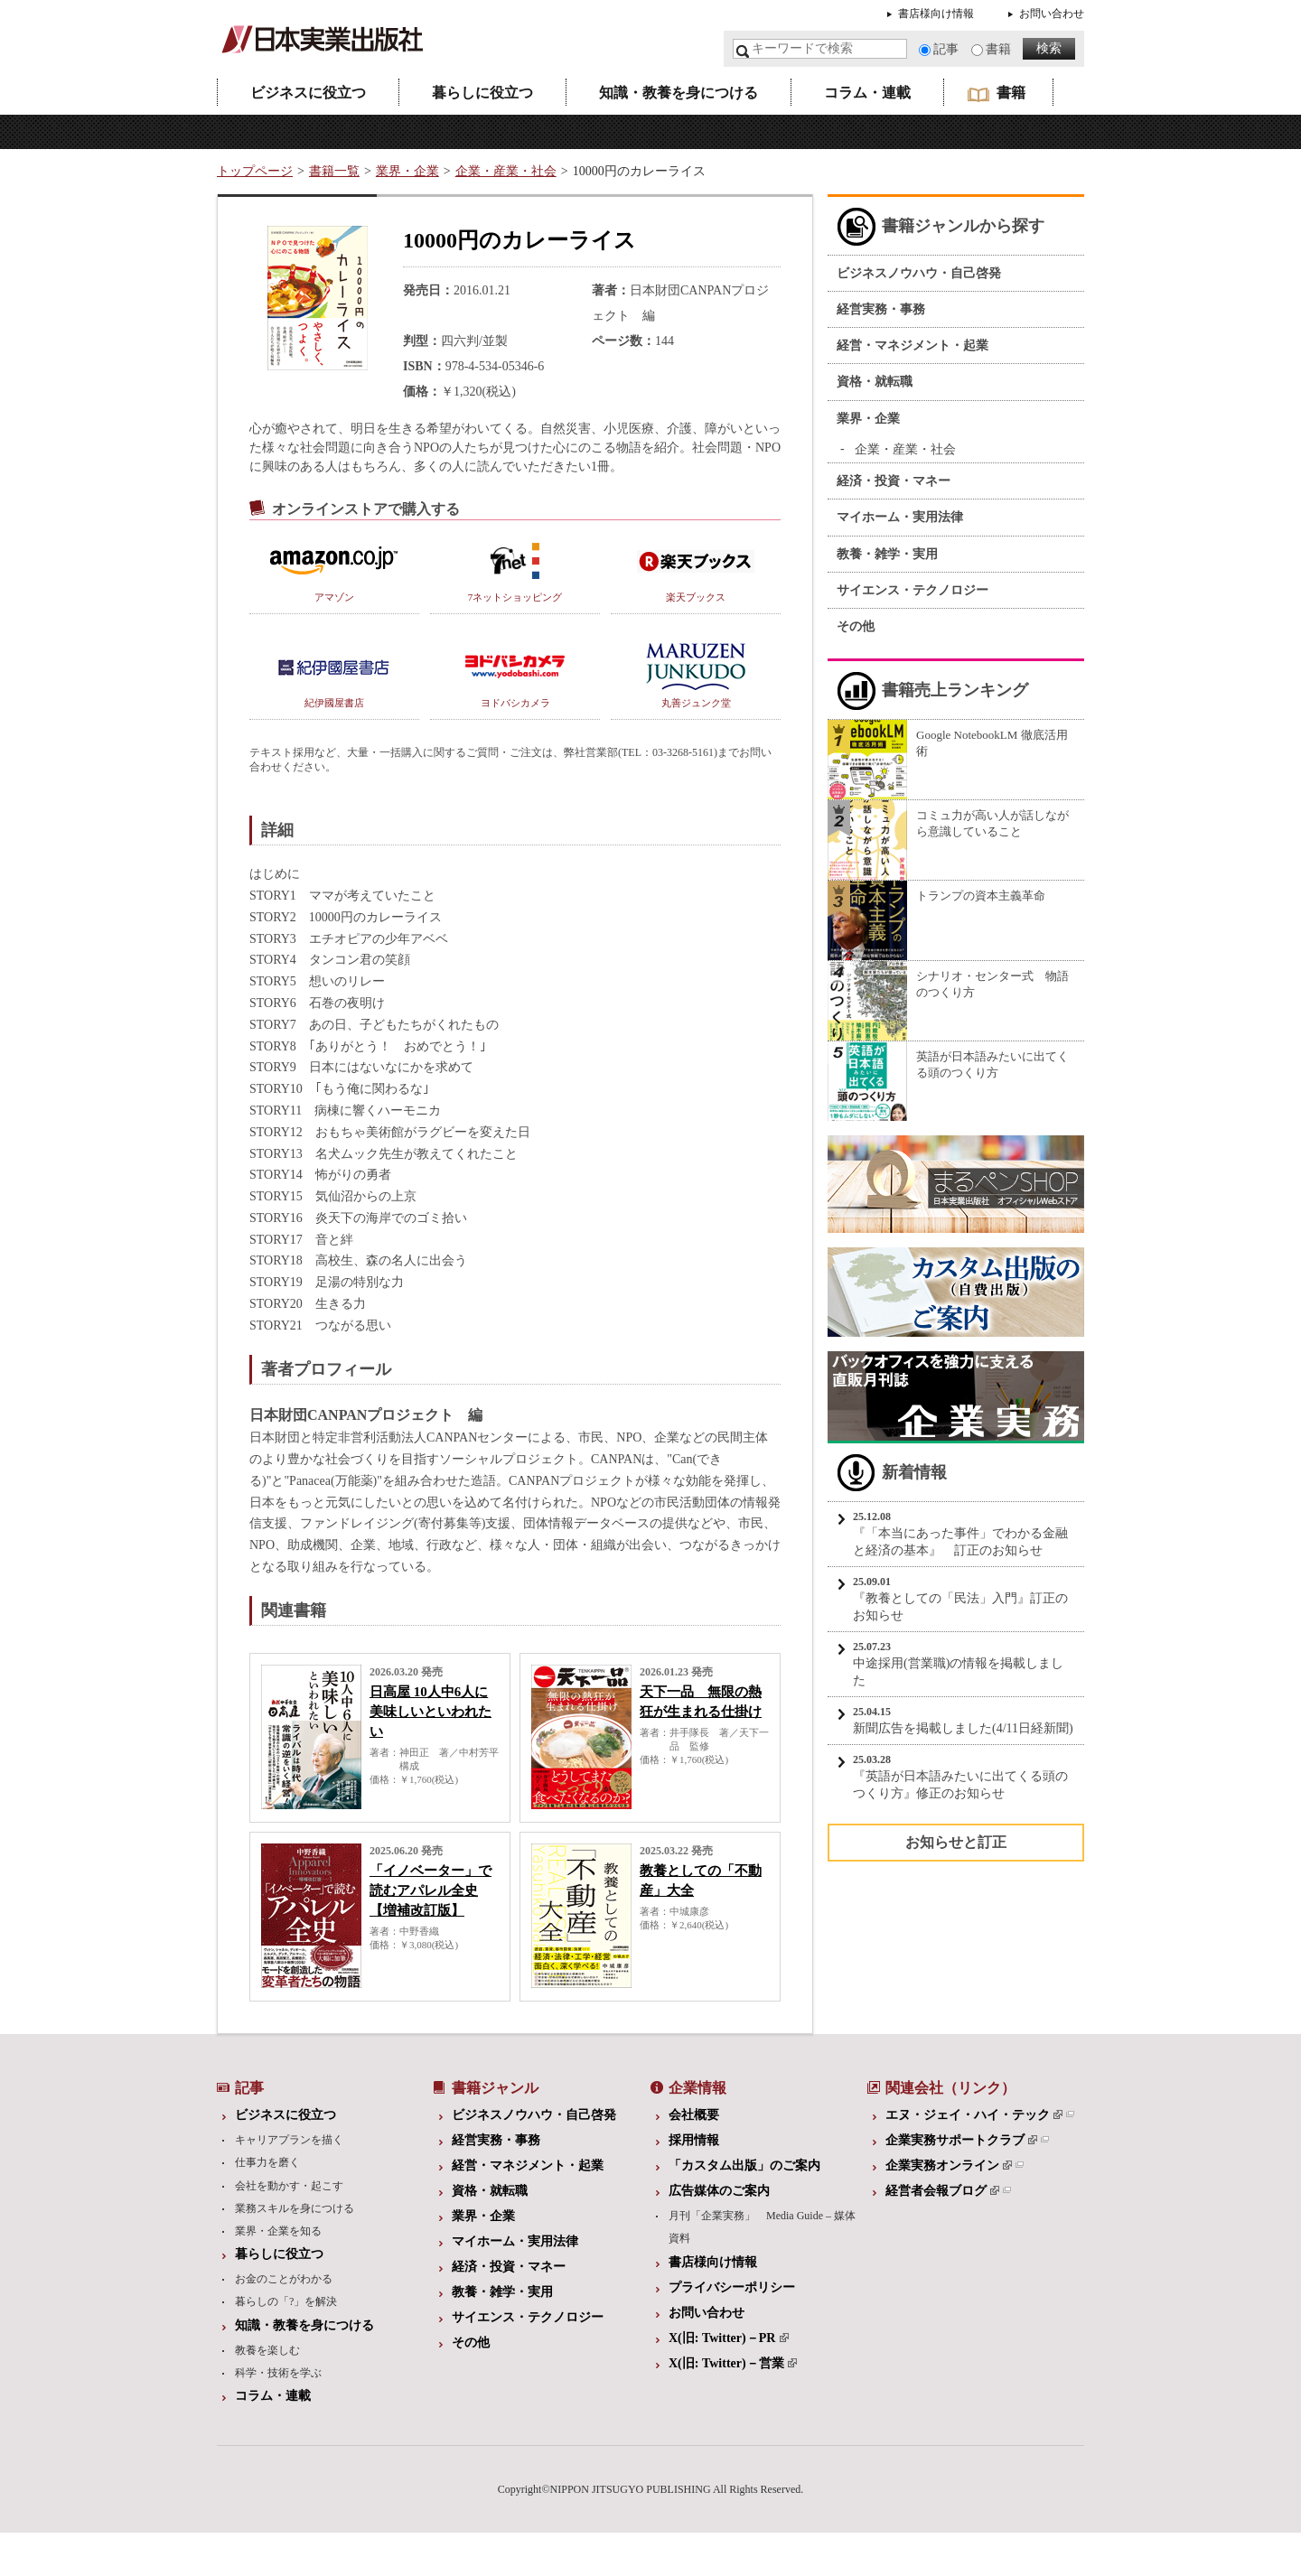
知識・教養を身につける (678, 92)
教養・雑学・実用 (887, 554)
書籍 (998, 49)
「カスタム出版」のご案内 (744, 2165)
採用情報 (694, 2140)
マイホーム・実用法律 (900, 517)
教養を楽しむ (267, 2350)
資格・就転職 (875, 381)
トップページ (255, 171)
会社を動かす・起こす (289, 2185)
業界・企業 (407, 171)
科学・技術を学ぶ (278, 2372)
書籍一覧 (334, 171)
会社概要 (694, 2115)
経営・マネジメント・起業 (912, 345)
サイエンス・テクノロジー (912, 590)
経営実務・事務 (881, 309)
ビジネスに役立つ (308, 92)
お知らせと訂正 (955, 1842)
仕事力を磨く (267, 2162)
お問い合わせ (1051, 13)
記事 (946, 49)
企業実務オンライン (948, 2165)
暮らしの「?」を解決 (286, 2301)
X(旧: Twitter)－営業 (733, 2363)
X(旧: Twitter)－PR (729, 2338)
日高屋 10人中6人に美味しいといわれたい (430, 1712)
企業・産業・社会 (506, 171)
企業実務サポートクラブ (961, 2140)
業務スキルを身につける (294, 2208)
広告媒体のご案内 (719, 2191)
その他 (856, 626)
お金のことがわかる (283, 2279)
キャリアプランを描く (289, 2139)
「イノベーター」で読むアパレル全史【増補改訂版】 (430, 1890)
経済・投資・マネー (893, 481)
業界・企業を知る (278, 2231)
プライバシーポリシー (732, 2287)
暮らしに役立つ (482, 92)
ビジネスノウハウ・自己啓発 (919, 273)
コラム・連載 (867, 92)
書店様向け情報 (936, 13)
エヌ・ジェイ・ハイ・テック (973, 2115)
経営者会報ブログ (942, 2191)
